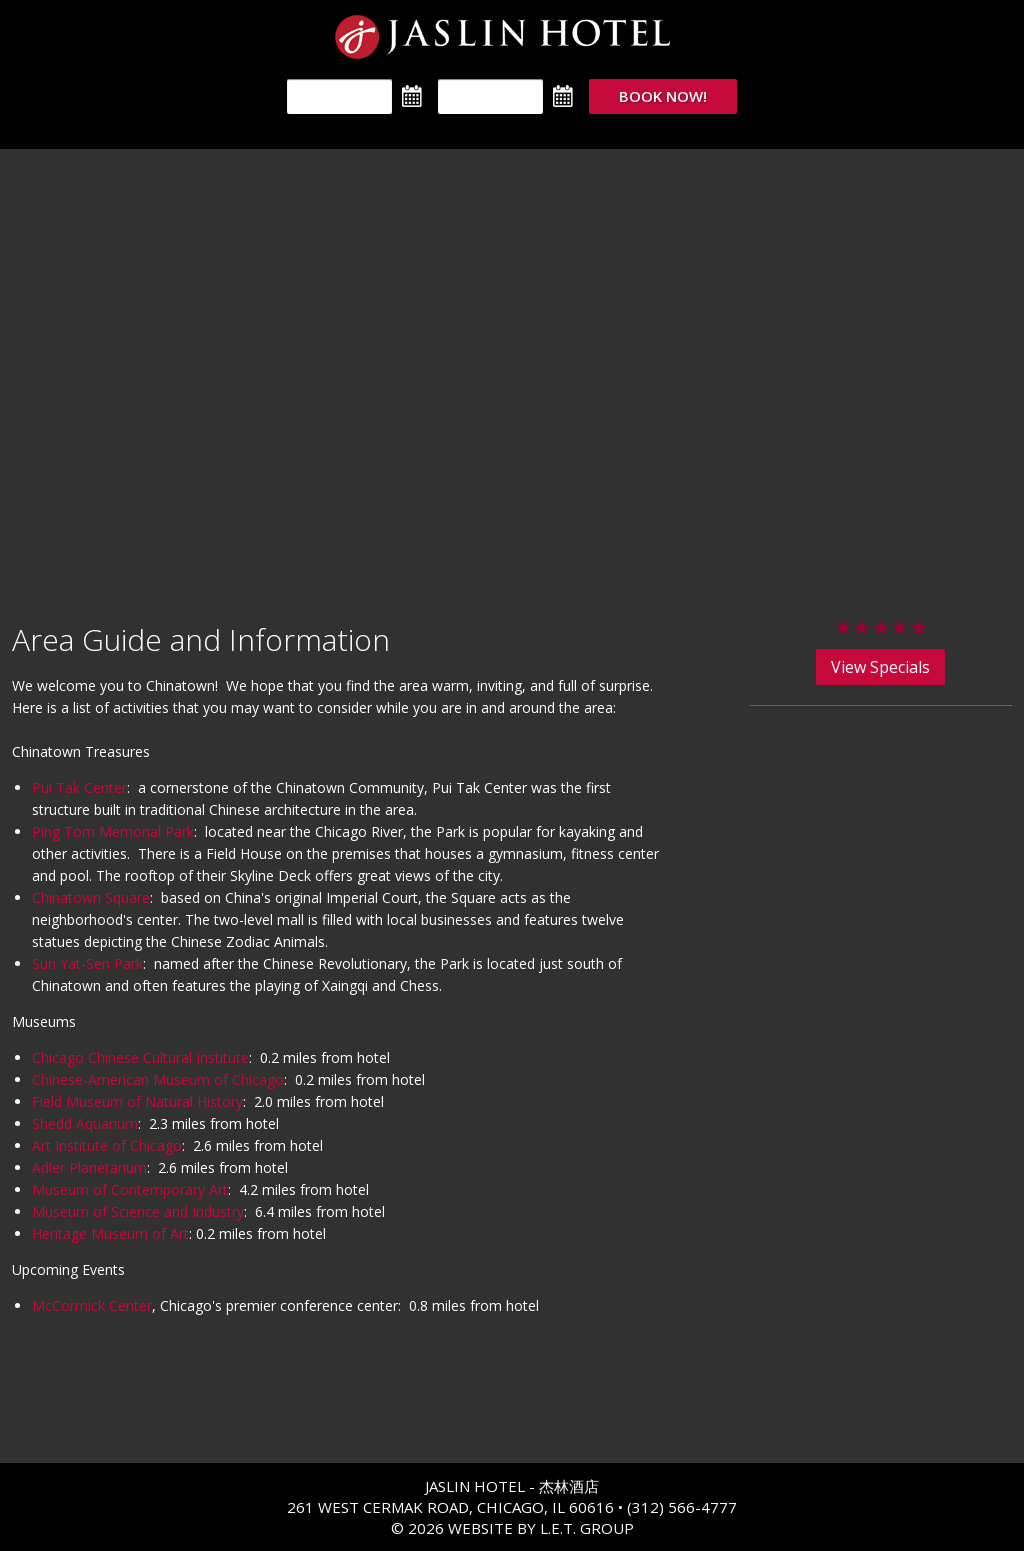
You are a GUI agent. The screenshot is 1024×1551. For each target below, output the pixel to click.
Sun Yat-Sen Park (87, 963)
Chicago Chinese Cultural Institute (140, 1057)
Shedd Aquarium (85, 1123)
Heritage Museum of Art (110, 1233)
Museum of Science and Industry (138, 1211)
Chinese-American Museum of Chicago (158, 1079)
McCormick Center (92, 1305)
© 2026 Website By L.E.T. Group (512, 1528)
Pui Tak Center (79, 787)
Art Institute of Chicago (107, 1145)
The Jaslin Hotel (512, 37)
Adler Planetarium (89, 1167)
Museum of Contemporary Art (130, 1189)
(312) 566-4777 (682, 1507)
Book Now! (663, 96)
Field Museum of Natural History (137, 1101)
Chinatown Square (91, 897)
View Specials (880, 667)
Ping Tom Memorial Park (113, 831)
